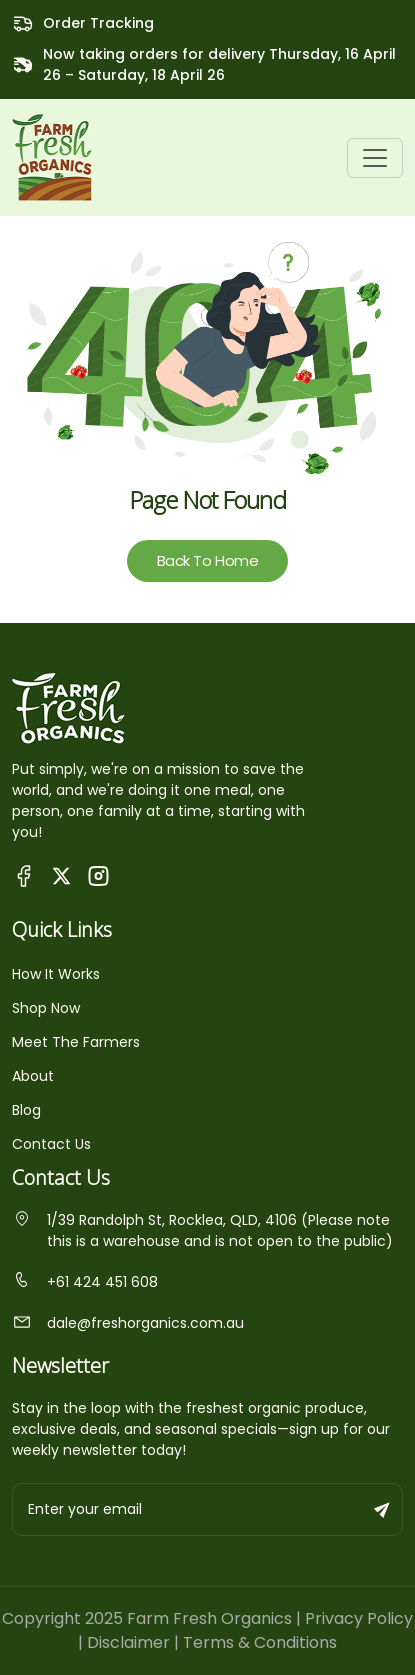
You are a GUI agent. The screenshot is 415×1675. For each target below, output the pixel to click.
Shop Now (46, 1008)
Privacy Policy (359, 1618)
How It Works (56, 974)
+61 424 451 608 (85, 1282)
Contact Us (51, 1144)
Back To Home (208, 560)
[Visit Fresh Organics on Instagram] (98, 874)
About (33, 1076)
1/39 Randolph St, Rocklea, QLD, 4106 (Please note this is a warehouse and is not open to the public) (202, 1230)
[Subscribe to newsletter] (383, 1509)
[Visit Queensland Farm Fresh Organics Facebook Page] (24, 874)
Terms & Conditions (260, 1642)
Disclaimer (128, 1642)
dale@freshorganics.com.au (128, 1323)
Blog (26, 1110)
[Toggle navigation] (375, 158)
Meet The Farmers (76, 1042)
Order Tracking (98, 23)
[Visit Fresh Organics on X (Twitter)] (61, 875)
